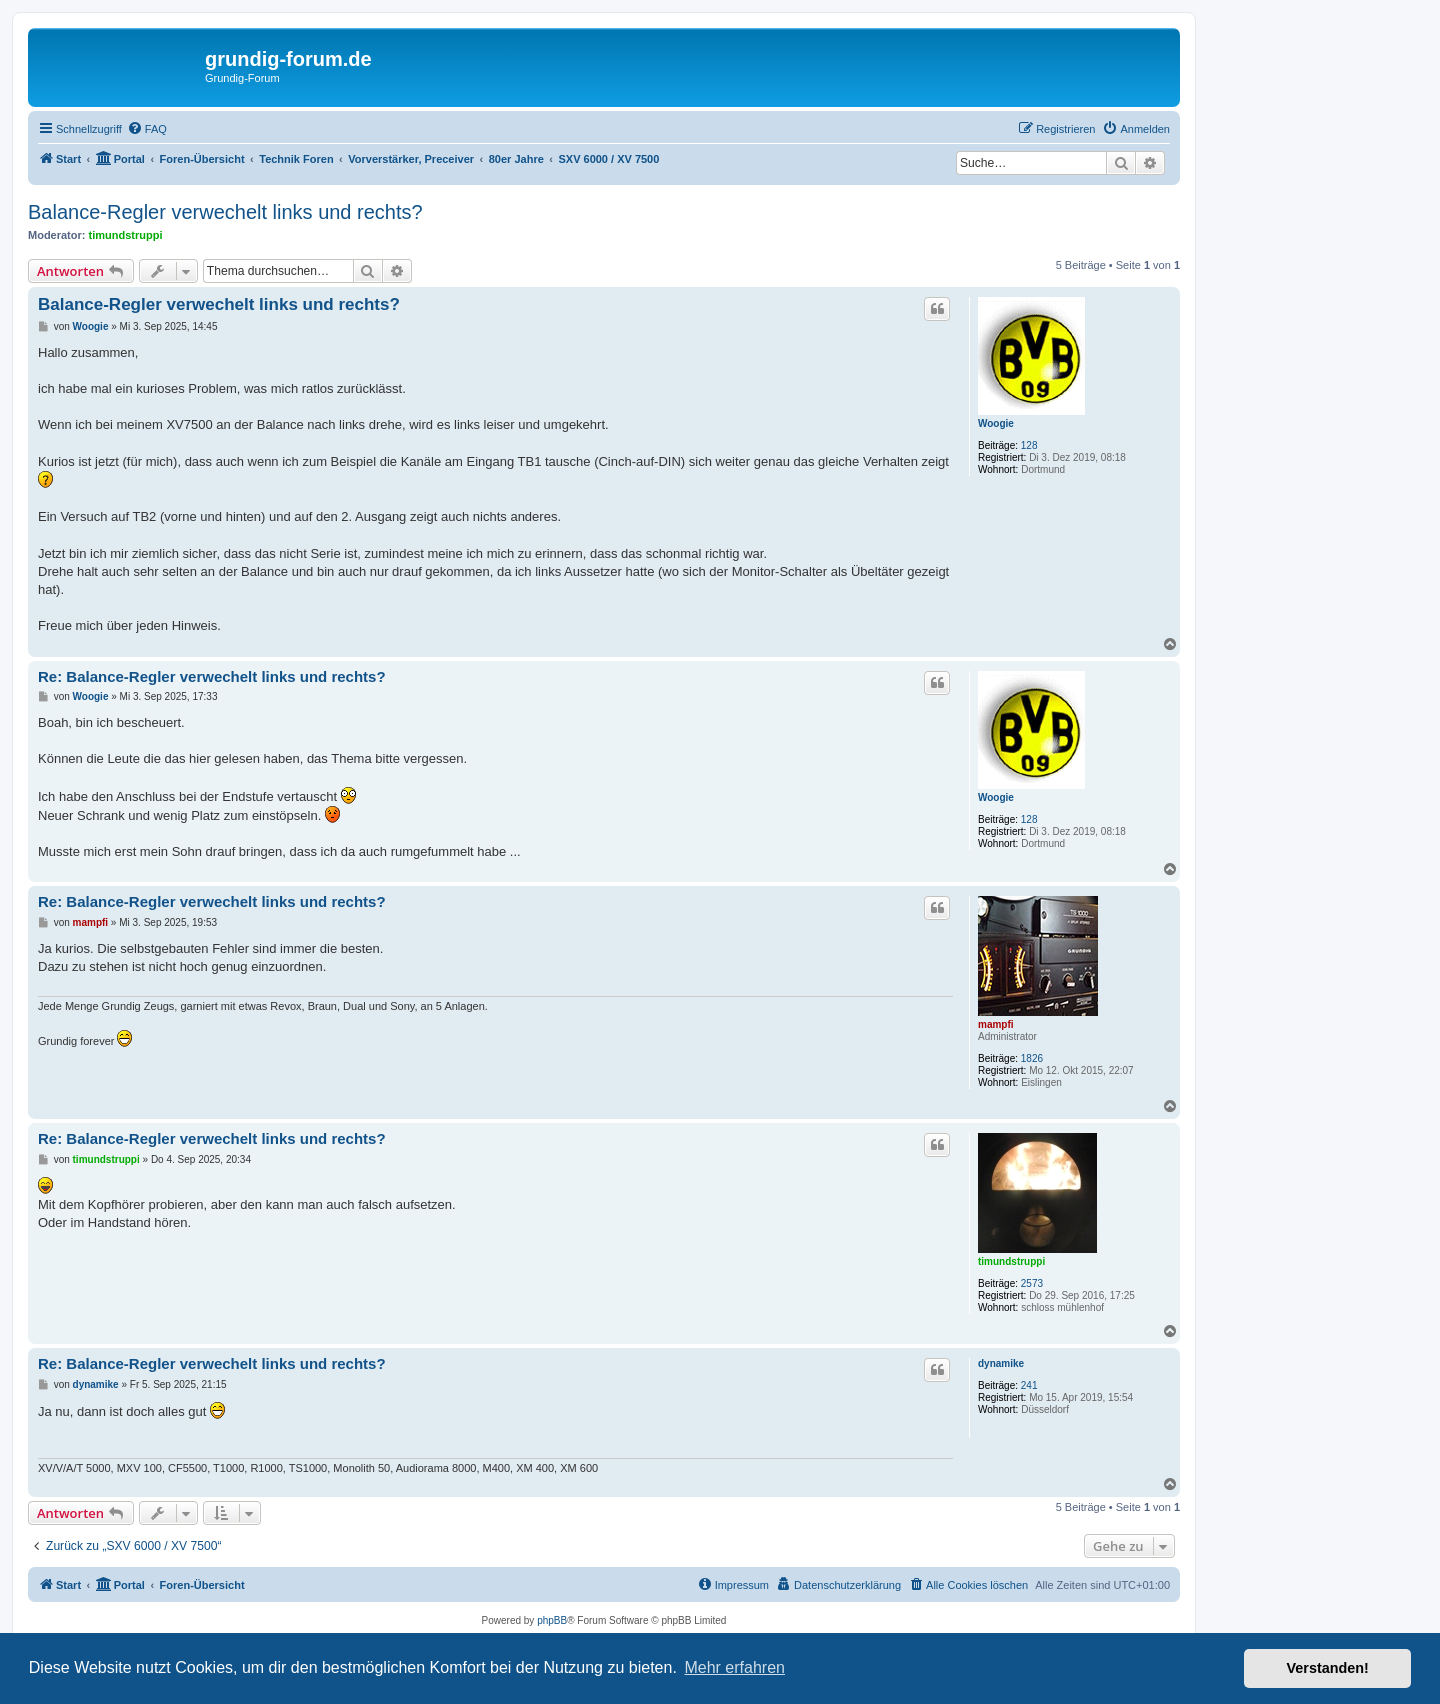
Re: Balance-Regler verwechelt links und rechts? (212, 676)
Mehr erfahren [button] (734, 1667)
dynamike (1001, 1363)
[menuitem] (147, 129)
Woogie (996, 423)
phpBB (552, 1620)
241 (1029, 1385)
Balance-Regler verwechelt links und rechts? (225, 212)
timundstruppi (126, 235)
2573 (1032, 1283)
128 (1029, 445)
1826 (1032, 1058)
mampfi (996, 1024)
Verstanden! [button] (1328, 1668)
